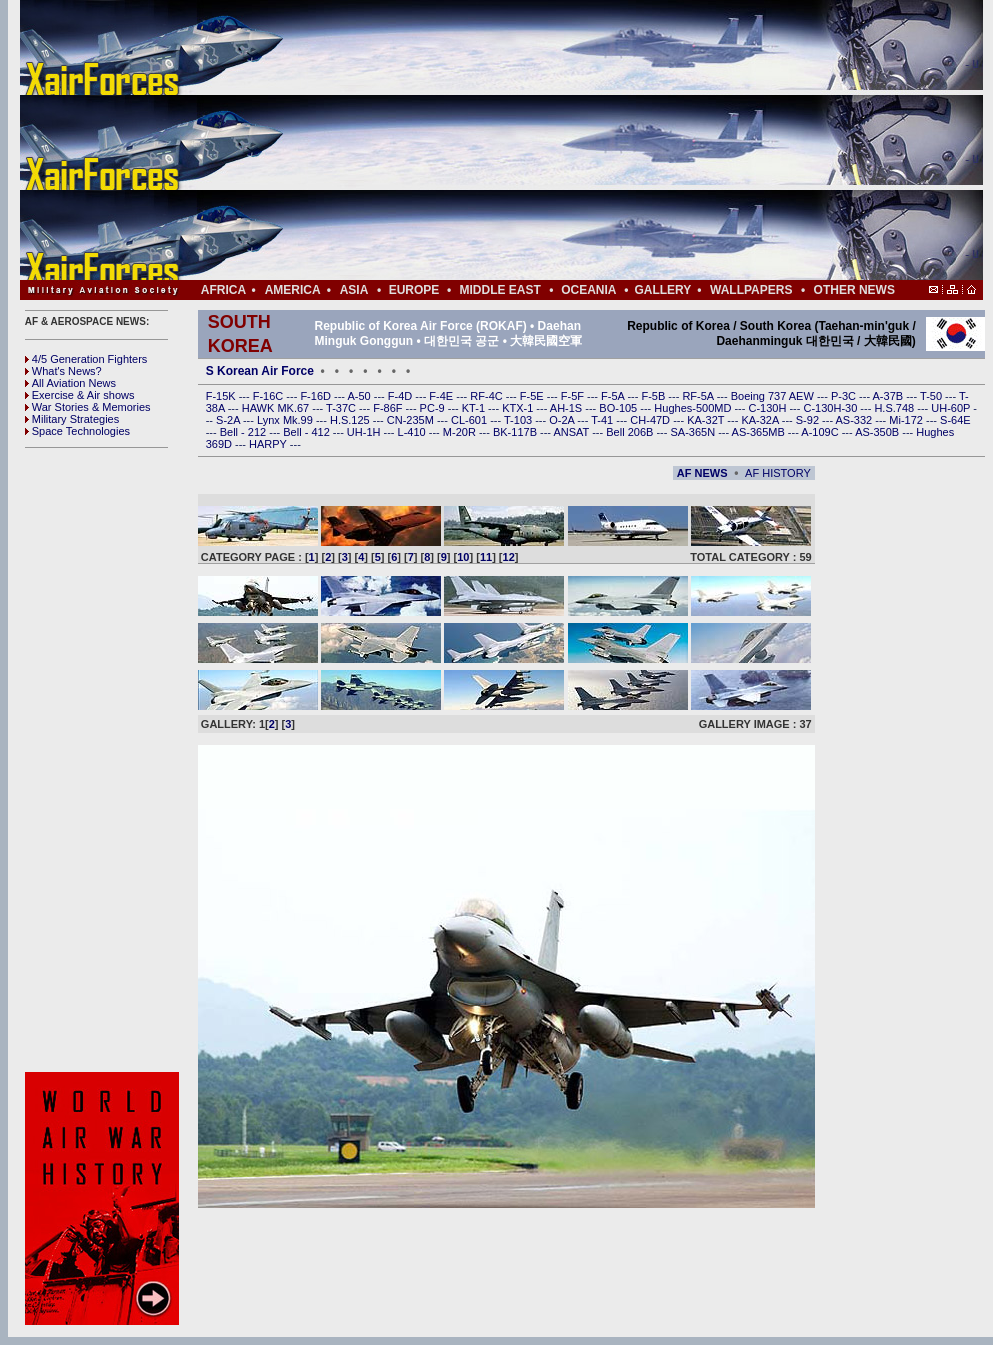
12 (509, 557)
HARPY (269, 444)
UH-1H (365, 432)
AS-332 (856, 420)
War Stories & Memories (88, 407)
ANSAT (572, 432)
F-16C (270, 396)
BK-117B (516, 432)
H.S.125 (351, 420)
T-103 (519, 420)
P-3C (845, 396)
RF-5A (699, 396)
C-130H (768, 408)
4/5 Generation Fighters (88, 359)
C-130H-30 (832, 408)
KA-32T (707, 420)
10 (463, 557)
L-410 (413, 432)
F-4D (402, 396)
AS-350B (878, 432)
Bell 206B (631, 432)
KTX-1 (519, 408)
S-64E (955, 420)
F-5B (654, 396)
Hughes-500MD (694, 408)
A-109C (821, 432)
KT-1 (475, 408)
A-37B (890, 396)
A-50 (360, 396)
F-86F (389, 408)
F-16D (317, 396)
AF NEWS (702, 473)
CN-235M (412, 420)
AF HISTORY (778, 473)
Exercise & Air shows (80, 395)
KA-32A (761, 420)
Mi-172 (907, 420)
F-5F (574, 396)
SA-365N (694, 432)
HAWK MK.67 (277, 408)
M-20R (461, 432)
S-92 (809, 420)
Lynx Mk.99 (286, 420)
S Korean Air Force (260, 371)
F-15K (222, 396)
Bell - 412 (308, 432)
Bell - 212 (245, 432)
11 (486, 557)
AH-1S (567, 408)
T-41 (603, 420)
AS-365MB (760, 432)
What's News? (63, 371)
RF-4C (487, 396)
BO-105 (619, 408)
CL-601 (470, 420)
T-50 (932, 396)
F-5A (614, 396)
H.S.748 (895, 408)
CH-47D (651, 420)
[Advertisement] (561, 140)
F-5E (533, 396)
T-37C (342, 408)
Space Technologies (77, 431)
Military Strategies (72, 419)
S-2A (229, 420)
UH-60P (952, 408)
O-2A (563, 420)
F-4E (442, 396)
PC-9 (434, 408)
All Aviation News (70, 383)
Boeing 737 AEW (774, 396)
